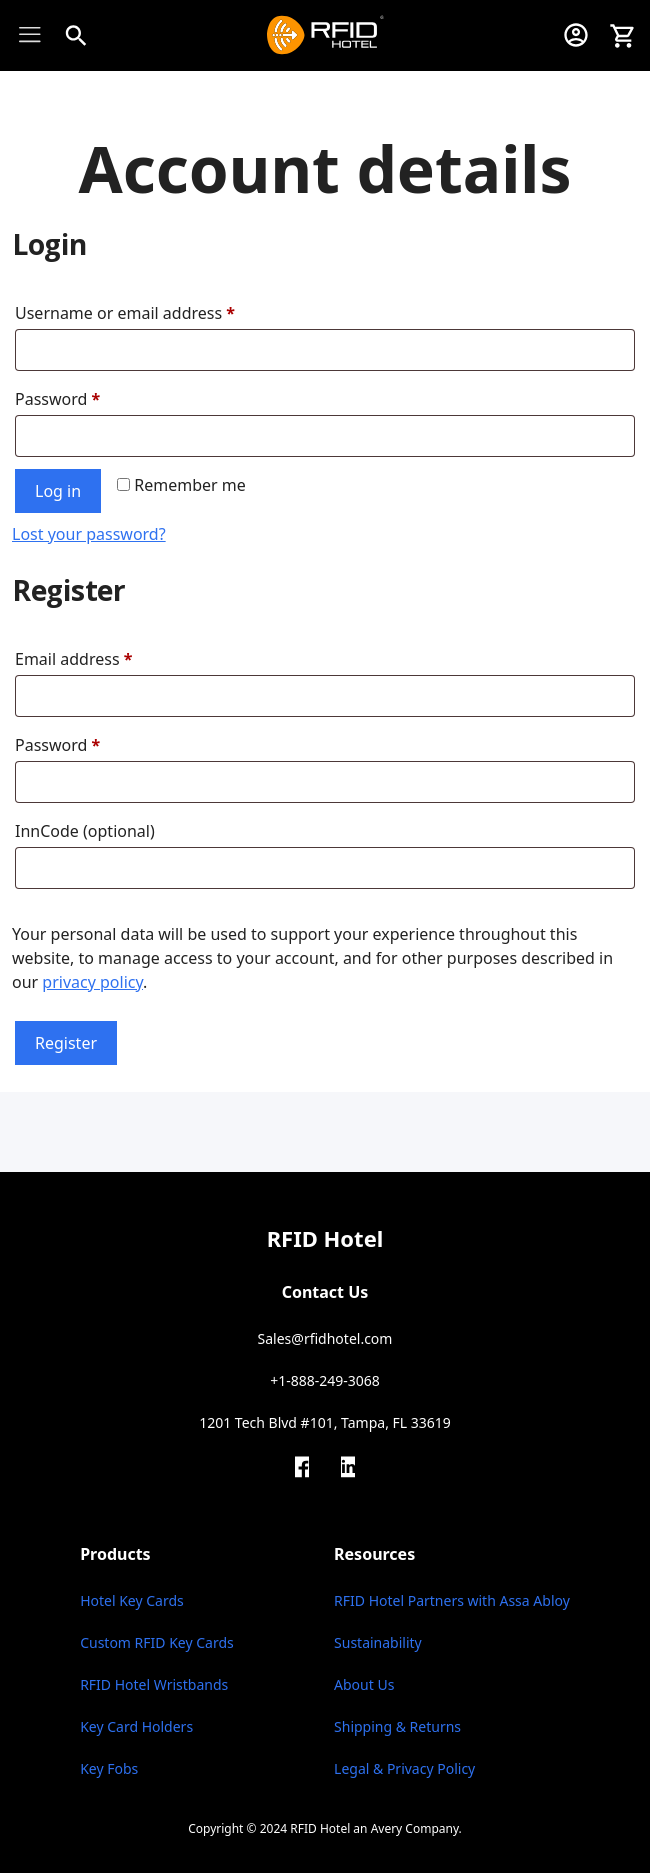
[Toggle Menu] (35, 34)
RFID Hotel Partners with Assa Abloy (452, 1600)
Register (66, 1043)
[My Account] (576, 35)
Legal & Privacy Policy (404, 1768)
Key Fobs (109, 1768)
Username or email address (129, 313)
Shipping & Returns (397, 1726)
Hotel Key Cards (132, 1600)
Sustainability (378, 1642)
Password (62, 399)
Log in (58, 491)
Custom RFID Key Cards (157, 1642)
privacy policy (92, 982)
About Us (364, 1684)
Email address (78, 659)
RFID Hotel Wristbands (154, 1684)
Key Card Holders (136, 1726)
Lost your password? (89, 534)
